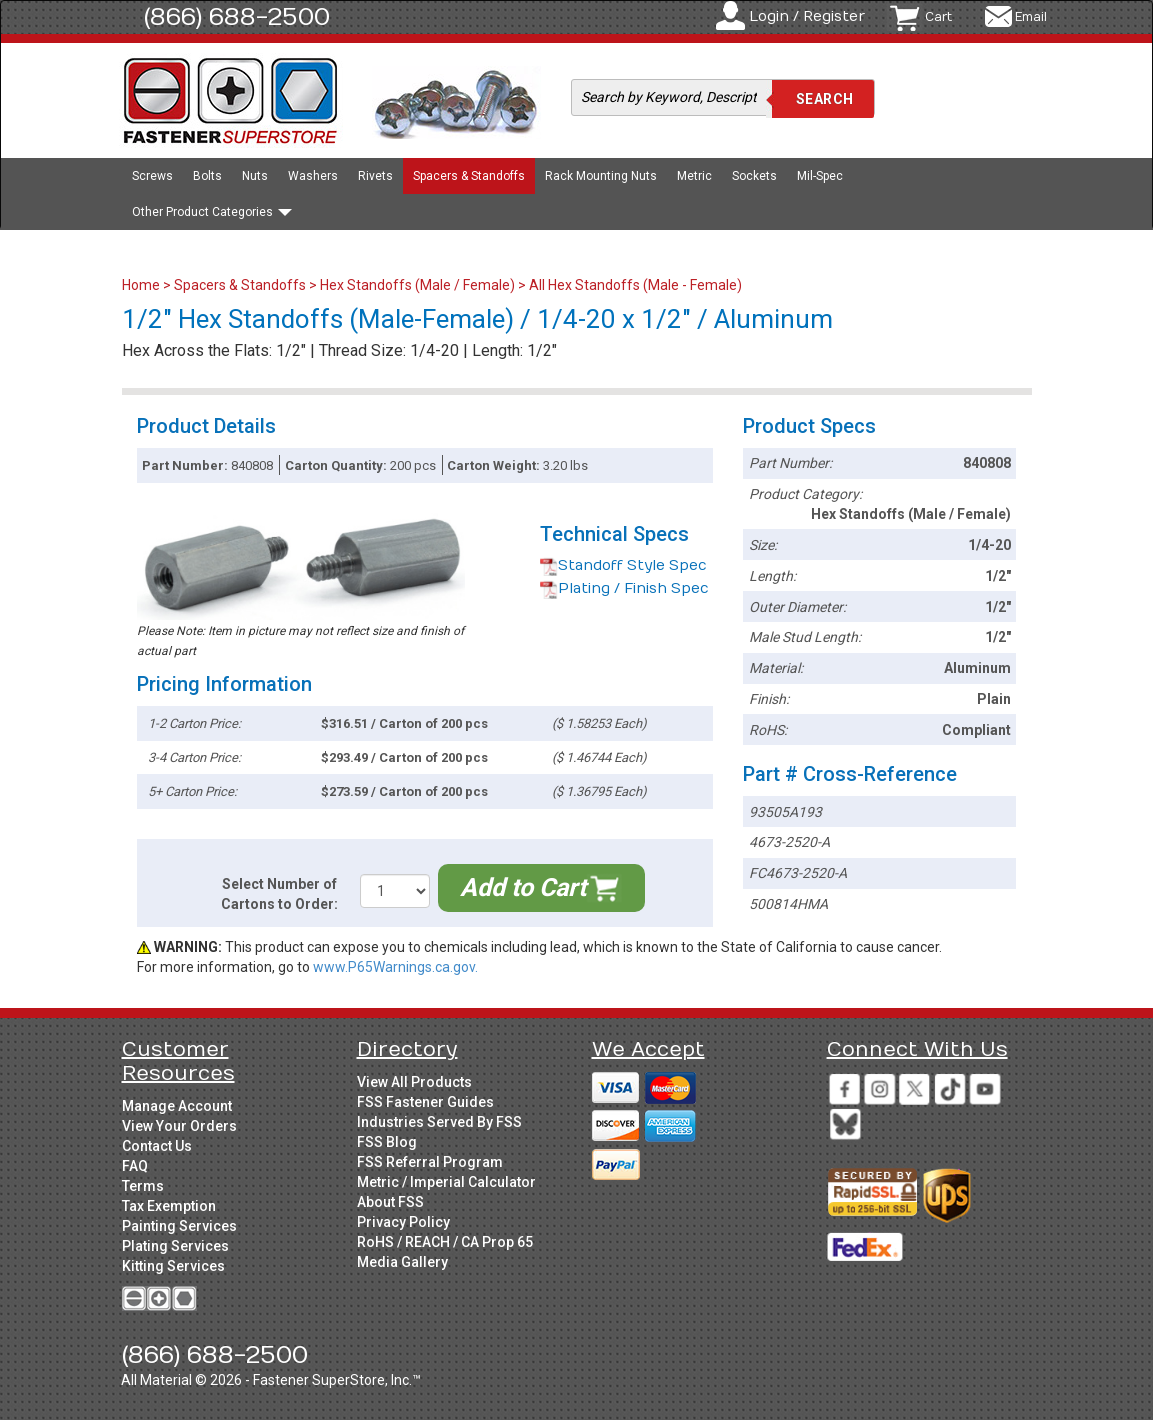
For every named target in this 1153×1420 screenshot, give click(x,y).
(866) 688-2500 (237, 17)
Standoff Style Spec (623, 565)
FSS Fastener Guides (425, 1102)
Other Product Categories (212, 212)
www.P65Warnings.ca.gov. (395, 967)
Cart (938, 17)
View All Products (414, 1082)
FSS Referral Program (430, 1162)
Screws (152, 176)
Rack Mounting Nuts (601, 176)
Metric (694, 176)
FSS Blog (387, 1142)
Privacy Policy (403, 1222)
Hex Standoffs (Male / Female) (417, 285)
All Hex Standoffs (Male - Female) (635, 285)
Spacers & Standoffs (469, 176)
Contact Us (157, 1146)
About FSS (390, 1202)
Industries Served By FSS (439, 1122)
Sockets (754, 176)
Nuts (255, 176)
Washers (313, 176)
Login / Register (807, 16)
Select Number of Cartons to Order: (279, 894)
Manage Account (177, 1106)
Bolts (207, 176)
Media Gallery (402, 1262)
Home (142, 285)
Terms (143, 1186)
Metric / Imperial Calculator (446, 1182)
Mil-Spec (820, 176)
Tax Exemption (169, 1206)
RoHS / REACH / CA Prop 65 (445, 1242)
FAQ (135, 1166)
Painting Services (179, 1226)
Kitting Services (173, 1266)
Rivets (375, 176)
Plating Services (175, 1246)
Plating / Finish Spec (624, 588)
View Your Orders (179, 1126)
